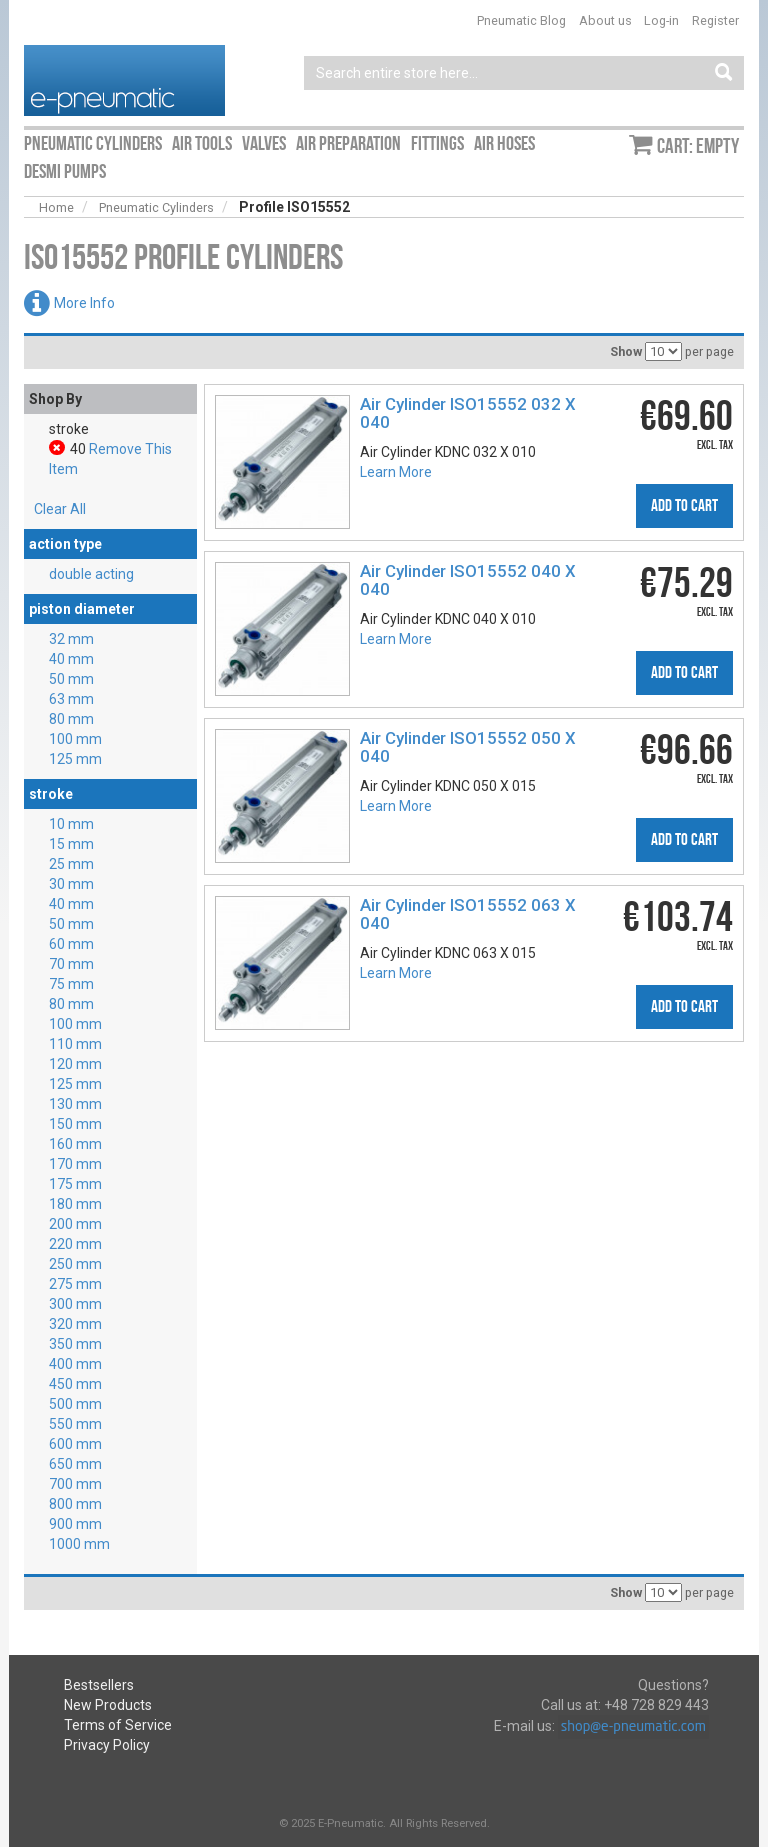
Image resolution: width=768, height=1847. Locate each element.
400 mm (75, 1364)
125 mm (75, 759)
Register (715, 20)
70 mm (71, 964)
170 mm (75, 1164)
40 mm (71, 659)
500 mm (75, 1404)
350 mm (75, 1344)
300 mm (75, 1304)
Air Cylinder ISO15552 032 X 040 (468, 413)
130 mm (75, 1104)
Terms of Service (118, 1725)
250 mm (75, 1264)
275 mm (75, 1284)
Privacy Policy (107, 1745)
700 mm (75, 1484)
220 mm (75, 1244)
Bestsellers (99, 1685)
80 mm (71, 719)
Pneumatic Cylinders (156, 207)
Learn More (396, 472)
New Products (108, 1705)
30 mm (71, 884)
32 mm (71, 639)
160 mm (75, 1144)
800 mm (75, 1504)
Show (626, 351)
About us (605, 20)
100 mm (75, 739)
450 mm (75, 1384)
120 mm (75, 1064)
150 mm (75, 1124)
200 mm (75, 1224)
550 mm (75, 1424)
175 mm (75, 1184)
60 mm (71, 944)
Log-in (661, 20)
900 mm (75, 1524)
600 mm (75, 1444)
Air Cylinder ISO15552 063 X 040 (468, 914)
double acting (91, 574)
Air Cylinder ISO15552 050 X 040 (468, 747)
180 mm (75, 1204)
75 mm (71, 984)
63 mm (71, 699)
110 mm (75, 1044)
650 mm (75, 1464)
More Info (84, 303)
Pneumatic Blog (521, 20)
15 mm (71, 844)
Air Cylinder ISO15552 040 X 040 (468, 580)
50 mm (71, 679)
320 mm (75, 1324)
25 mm (71, 864)
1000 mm (79, 1544)
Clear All (60, 509)
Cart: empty (698, 146)
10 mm (71, 824)
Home (56, 207)
